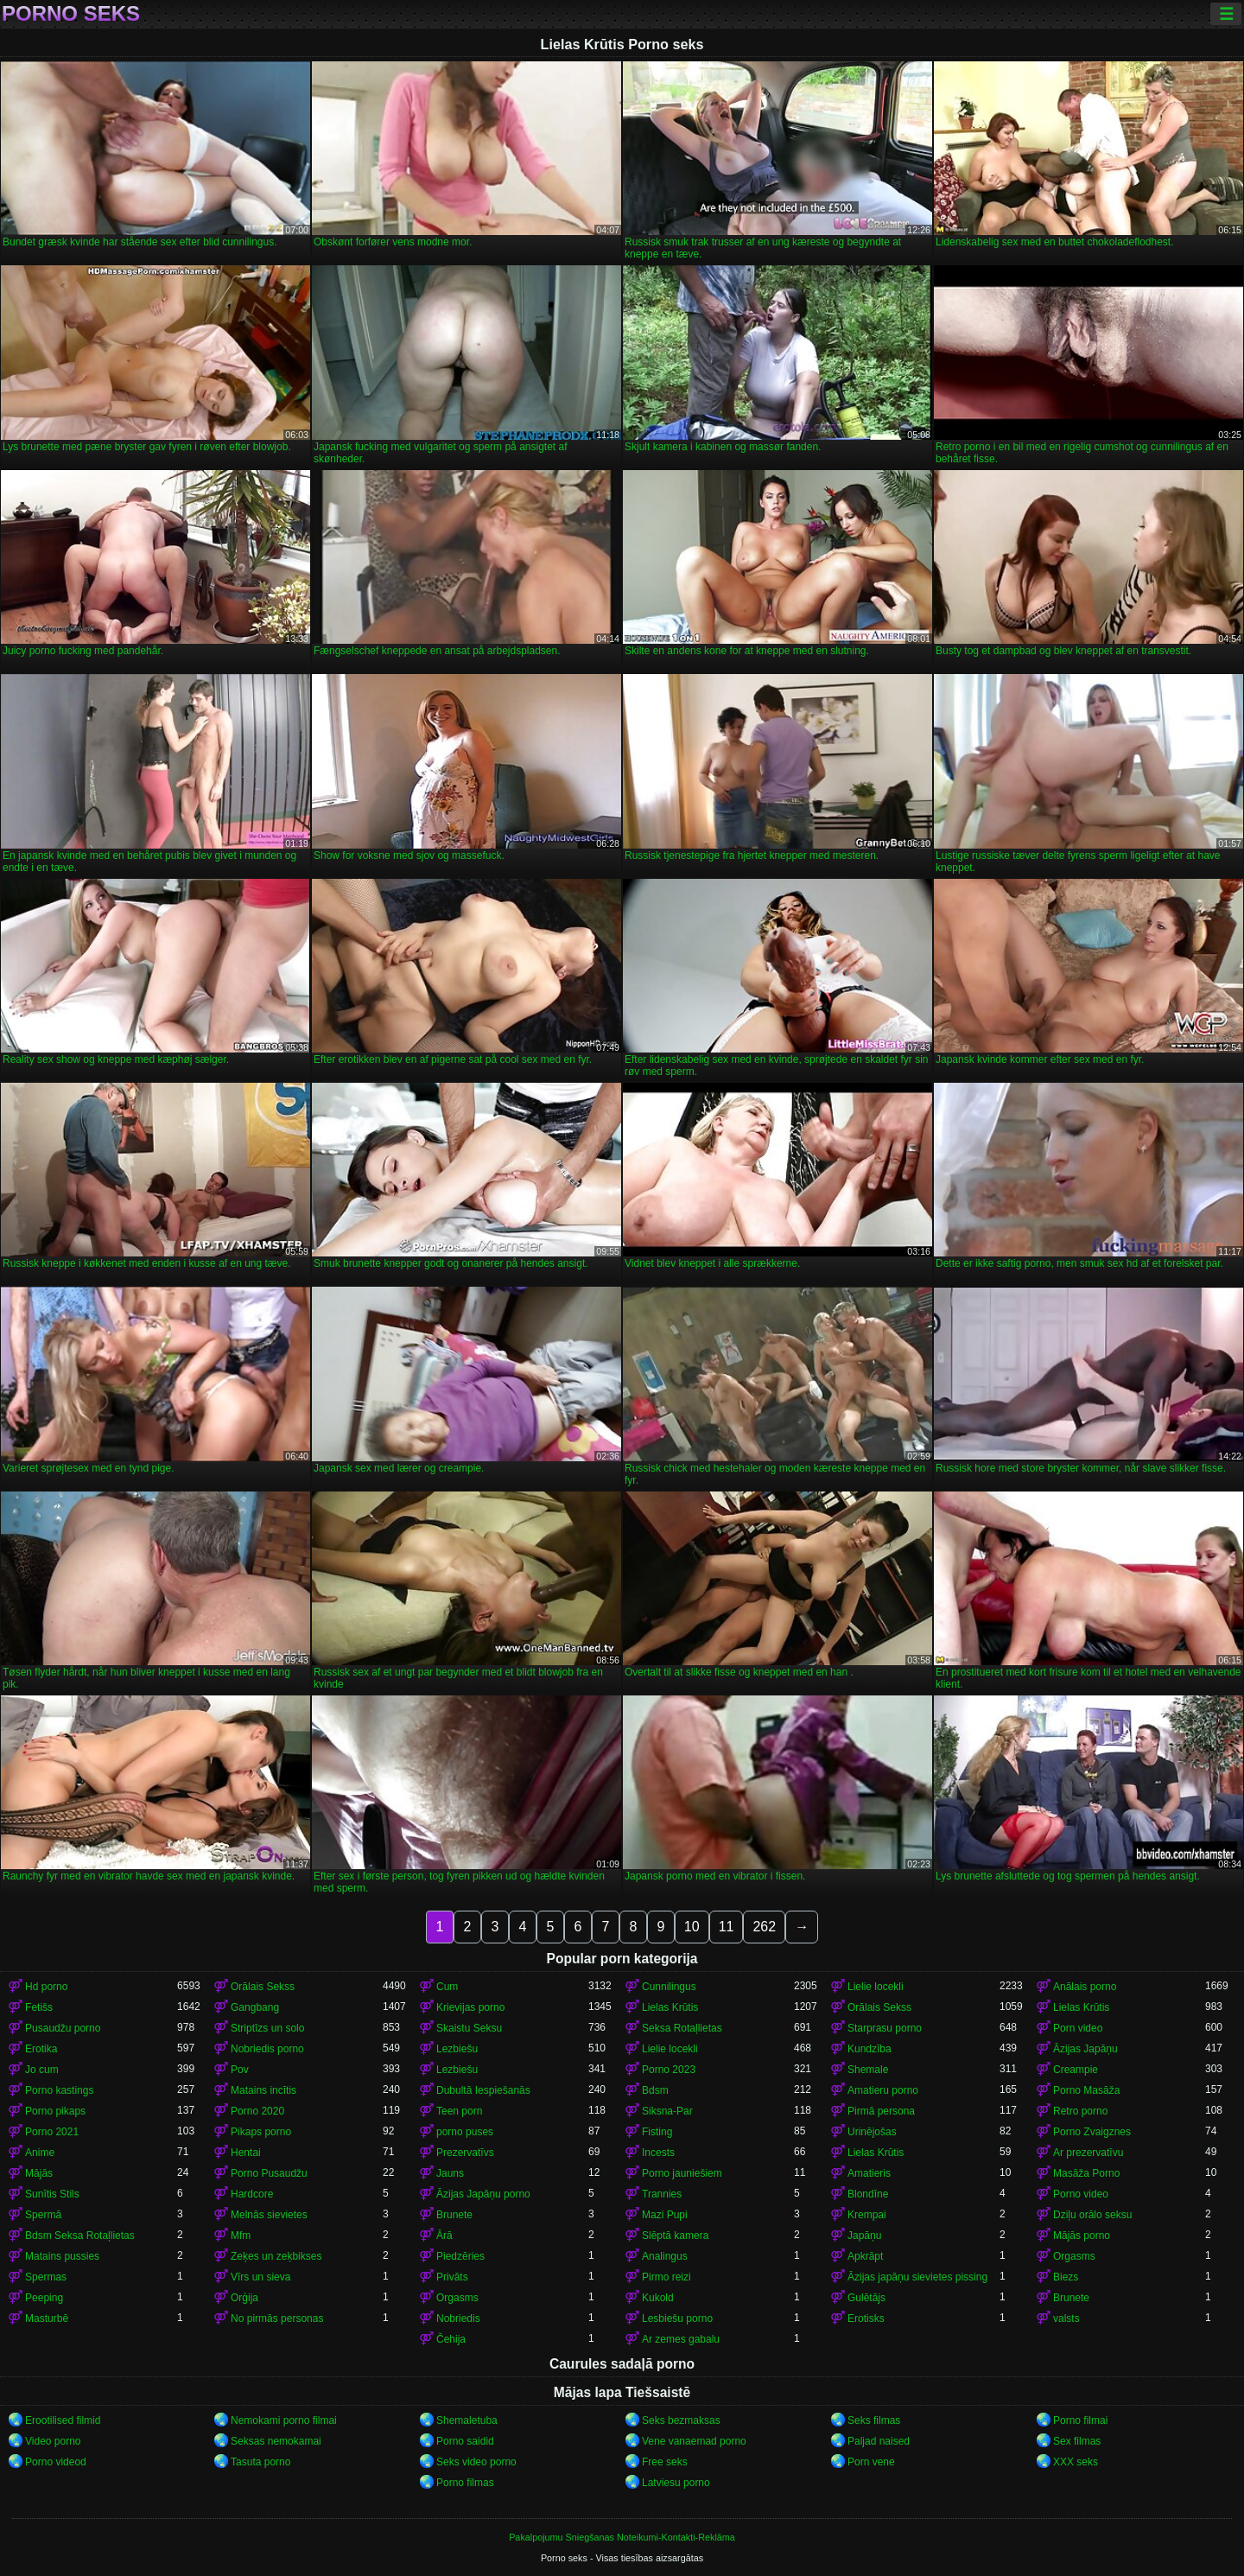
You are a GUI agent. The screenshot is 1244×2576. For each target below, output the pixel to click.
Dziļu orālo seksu (1092, 2215)
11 (726, 1926)
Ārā (444, 2235)
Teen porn (459, 2111)
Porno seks (71, 14)
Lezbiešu (457, 2049)
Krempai (866, 2215)
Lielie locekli (875, 1987)
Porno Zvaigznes (1092, 2132)
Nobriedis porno (267, 2049)
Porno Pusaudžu (269, 2173)
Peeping (44, 2298)
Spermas (46, 2277)
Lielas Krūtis (670, 2007)
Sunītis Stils (52, 2194)
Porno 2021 (52, 2132)
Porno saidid (465, 2441)
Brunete (454, 2215)
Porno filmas (465, 2483)
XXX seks (1075, 2462)
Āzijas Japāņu (1085, 2049)
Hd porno (46, 1987)
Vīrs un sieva (260, 2277)
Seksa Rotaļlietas (682, 2028)
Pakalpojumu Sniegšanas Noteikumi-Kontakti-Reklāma (622, 2537)
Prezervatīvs (465, 2153)
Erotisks (866, 2318)
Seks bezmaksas (681, 2420)
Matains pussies (62, 2256)
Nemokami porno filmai (284, 2420)
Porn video (1077, 2028)
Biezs (1065, 2277)
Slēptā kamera (675, 2235)
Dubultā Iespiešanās (483, 2090)
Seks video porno (476, 2462)
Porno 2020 (257, 2111)
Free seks (665, 2462)
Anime (39, 2153)
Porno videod (55, 2462)
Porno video (1080, 2194)
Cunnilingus (669, 1987)
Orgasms (1074, 2256)
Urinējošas (872, 2132)
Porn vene (871, 2462)
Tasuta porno (260, 2462)
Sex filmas (1077, 2441)
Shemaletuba (467, 2420)
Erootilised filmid (62, 2420)
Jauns (450, 2173)
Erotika (41, 2049)
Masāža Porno (1086, 2173)
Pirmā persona (881, 2111)
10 (692, 1926)
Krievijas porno (470, 2007)
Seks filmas (873, 2420)
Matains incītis (263, 2090)
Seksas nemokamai (276, 2441)
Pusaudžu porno (62, 2028)
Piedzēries (460, 2256)
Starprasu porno (884, 2028)
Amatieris (869, 2173)
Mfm (241, 2235)
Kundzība (869, 2049)
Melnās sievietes (269, 2215)
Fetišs (39, 2007)
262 (764, 1926)
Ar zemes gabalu (681, 2339)
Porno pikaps (55, 2111)
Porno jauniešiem (682, 2173)
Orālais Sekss (263, 1987)
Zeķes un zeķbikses (276, 2256)
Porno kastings (59, 2090)
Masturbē (46, 2318)
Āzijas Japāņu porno (483, 2194)
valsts (1066, 2318)
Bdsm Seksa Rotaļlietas (80, 2235)
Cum (447, 1987)
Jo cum (42, 2070)
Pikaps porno (261, 2132)
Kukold (658, 2298)
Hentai (246, 2153)
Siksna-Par (667, 2111)
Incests (658, 2153)
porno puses (464, 2132)
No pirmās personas (277, 2318)
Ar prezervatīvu (1088, 2153)
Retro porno (1080, 2111)
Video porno (53, 2441)
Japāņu (864, 2235)
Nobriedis (458, 2318)
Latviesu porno (676, 2483)
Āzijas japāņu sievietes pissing (917, 2277)
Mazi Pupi (665, 2215)
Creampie (1075, 2070)
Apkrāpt (865, 2256)
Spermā (43, 2215)
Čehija (451, 2339)
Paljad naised (878, 2441)
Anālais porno (1084, 1987)
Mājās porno (1081, 2235)
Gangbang (255, 2007)
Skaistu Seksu (469, 2028)
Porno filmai (1080, 2420)
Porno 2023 (668, 2070)
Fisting (657, 2132)
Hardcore (252, 2194)
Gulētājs (866, 2298)
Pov (240, 2070)
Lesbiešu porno (677, 2318)
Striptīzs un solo (267, 2028)
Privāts (452, 2277)
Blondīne (867, 2194)
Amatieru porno (882, 2090)
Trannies (662, 2194)
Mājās (39, 2173)
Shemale (867, 2070)
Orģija (244, 2298)
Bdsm (655, 2090)
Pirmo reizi (666, 2277)
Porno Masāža (1086, 2090)
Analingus (665, 2256)
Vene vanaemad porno (694, 2441)
